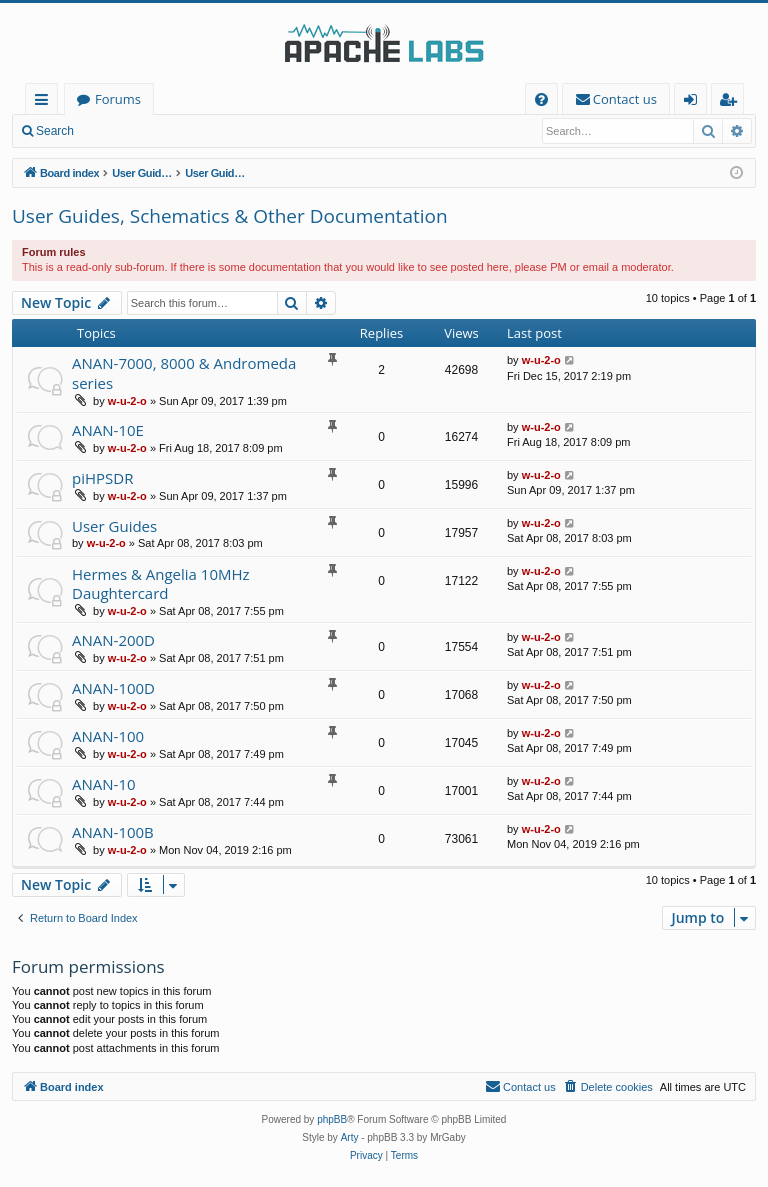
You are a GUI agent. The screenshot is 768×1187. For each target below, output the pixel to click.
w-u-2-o (127, 401)
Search (55, 131)
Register (184, 131)
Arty (350, 1137)
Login (117, 131)
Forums (118, 99)
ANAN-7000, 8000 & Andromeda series (184, 372)
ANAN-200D (113, 640)
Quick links (45, 102)
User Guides (114, 526)
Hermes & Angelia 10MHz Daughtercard (161, 583)
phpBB (332, 1119)
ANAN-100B (113, 832)
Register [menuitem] (732, 102)
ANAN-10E (108, 430)
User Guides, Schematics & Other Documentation (230, 216)
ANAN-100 (108, 736)
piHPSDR (102, 478)
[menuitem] (541, 99)
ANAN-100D (113, 688)
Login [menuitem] (694, 102)
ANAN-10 (104, 784)
